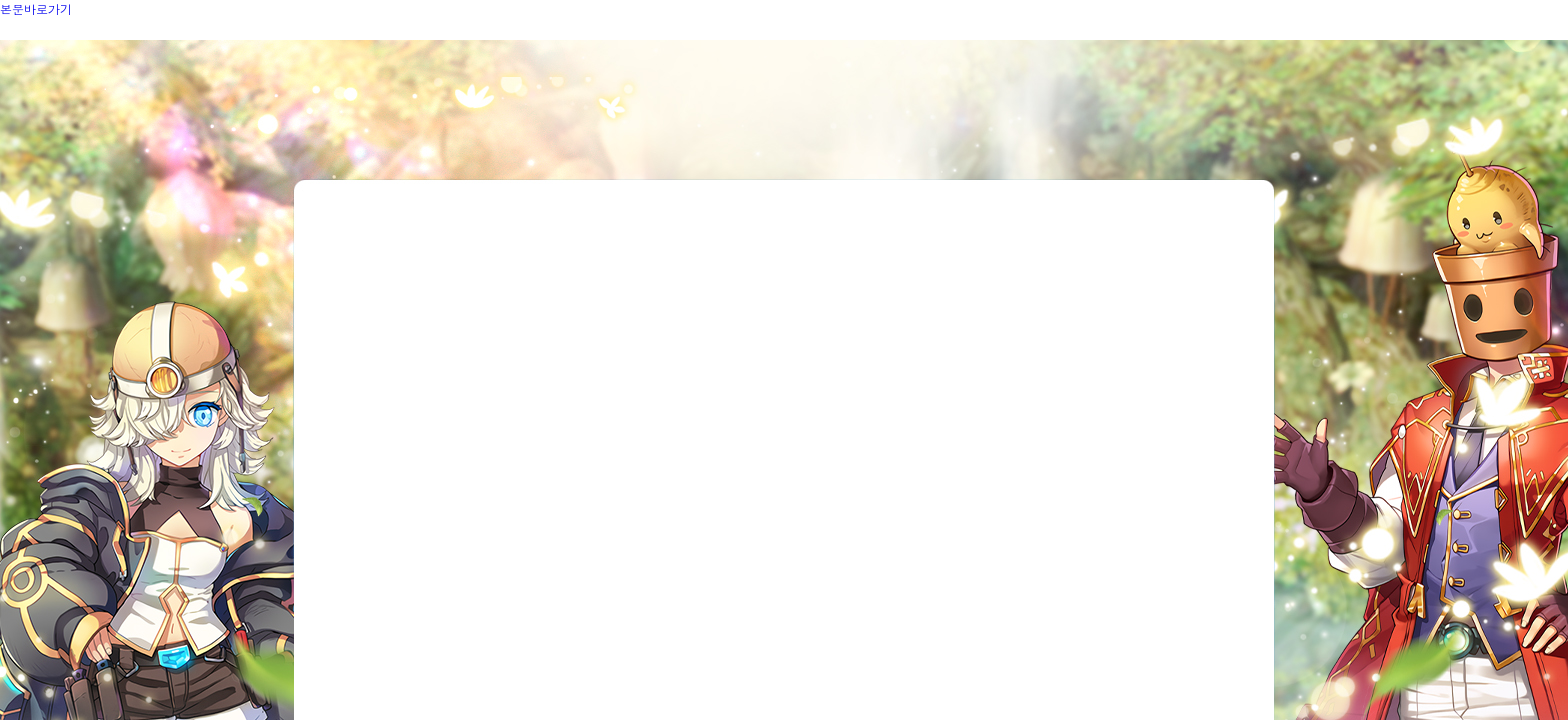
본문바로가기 (36, 8)
